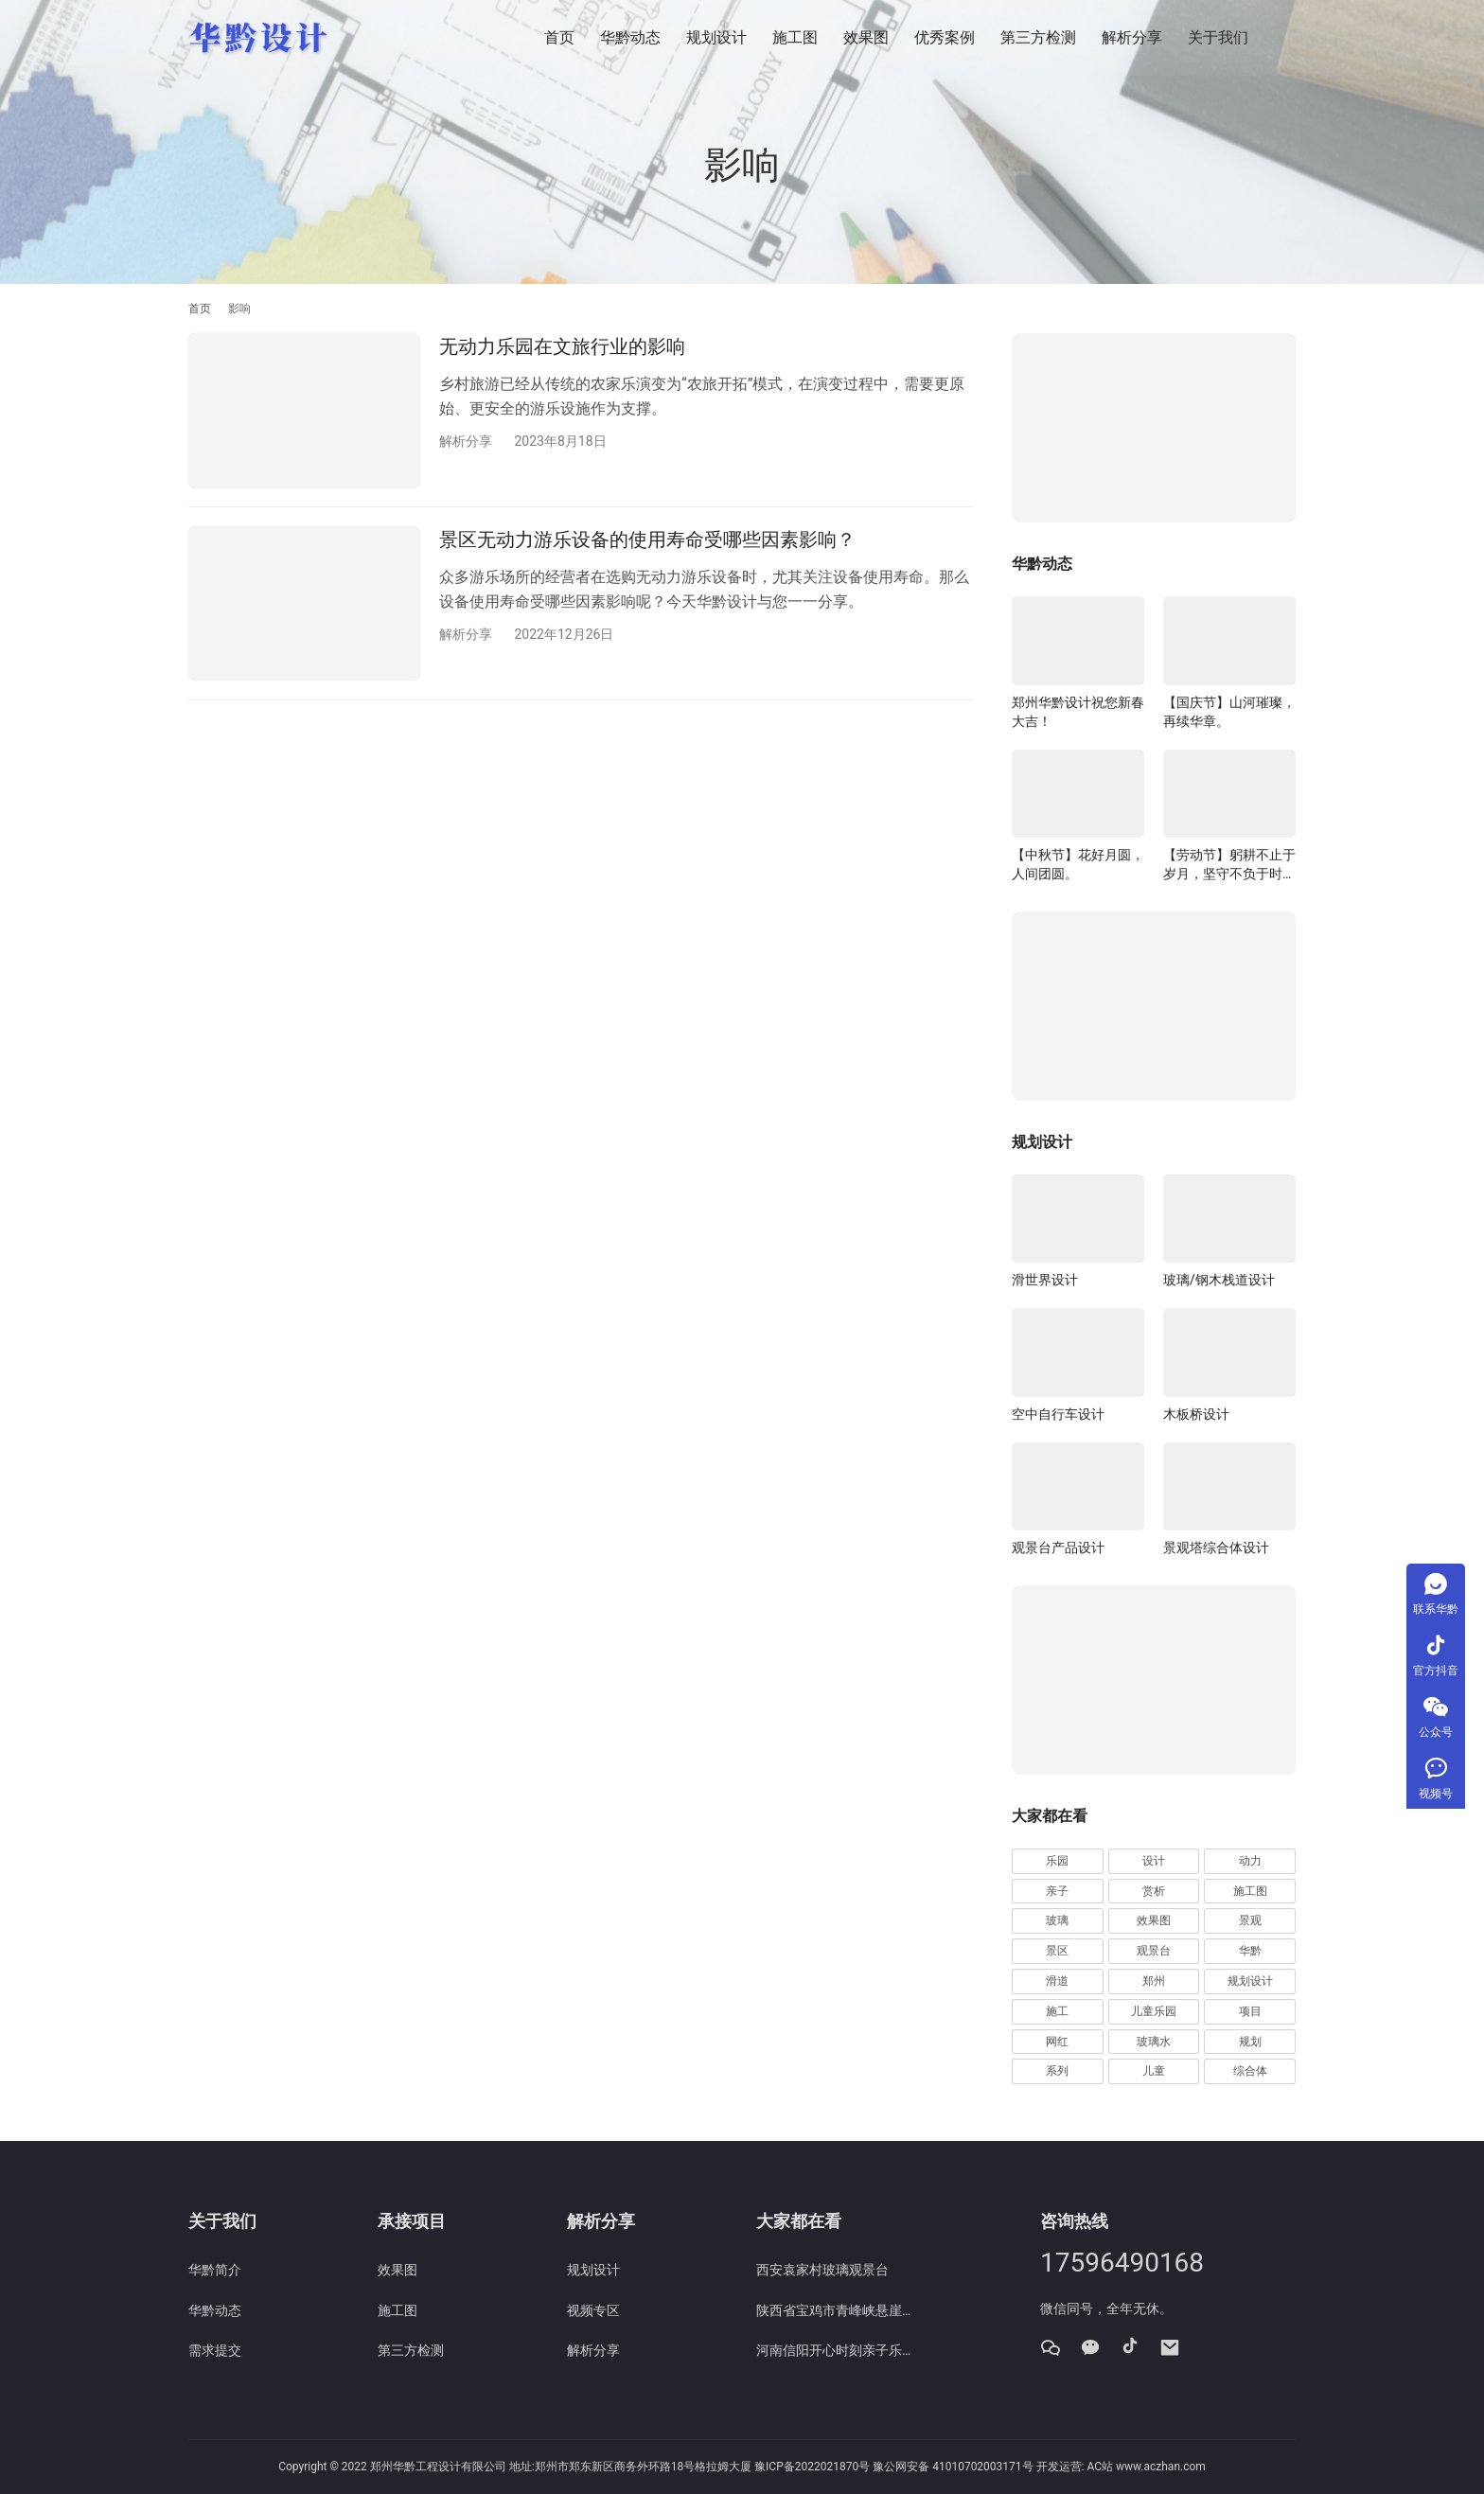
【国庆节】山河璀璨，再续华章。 (1229, 712)
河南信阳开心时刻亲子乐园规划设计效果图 (836, 2350)
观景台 (1154, 1950)
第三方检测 (1038, 37)
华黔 (1250, 1950)
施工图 (795, 37)
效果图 (866, 37)
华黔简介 (214, 2269)
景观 (1250, 1920)
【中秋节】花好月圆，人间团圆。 (1078, 864)
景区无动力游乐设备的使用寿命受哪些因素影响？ (647, 540)
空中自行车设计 (1058, 1414)
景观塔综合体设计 (1216, 1547)
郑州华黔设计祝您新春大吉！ (1078, 712)
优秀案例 (944, 37)
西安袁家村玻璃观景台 (822, 2269)
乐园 (1057, 1860)
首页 (559, 37)
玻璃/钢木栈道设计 (1219, 1279)
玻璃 (1057, 1920)
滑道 (1057, 1981)
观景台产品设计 (1058, 1547)
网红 (1057, 2041)
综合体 (1250, 2071)
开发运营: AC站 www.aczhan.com (1121, 2466)
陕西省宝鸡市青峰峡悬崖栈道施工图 (836, 2310)
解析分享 (1132, 37)
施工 (1057, 2011)
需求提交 (214, 2350)
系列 (1057, 2071)
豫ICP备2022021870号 (812, 2466)
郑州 (1153, 1981)
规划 (1250, 2041)
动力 (1250, 1860)
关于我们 (1218, 37)
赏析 (1153, 1891)
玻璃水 (1154, 2041)
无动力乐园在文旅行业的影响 (562, 346)
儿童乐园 (1153, 2011)
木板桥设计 (1196, 1414)
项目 (1250, 2011)
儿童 (1153, 2071)
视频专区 (593, 2310)
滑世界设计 (1045, 1279)
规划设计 (716, 37)
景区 (1057, 1950)
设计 (1153, 1860)
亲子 (1057, 1891)
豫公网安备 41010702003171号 (953, 2466)
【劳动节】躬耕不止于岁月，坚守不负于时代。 (1229, 865)
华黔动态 (630, 37)
